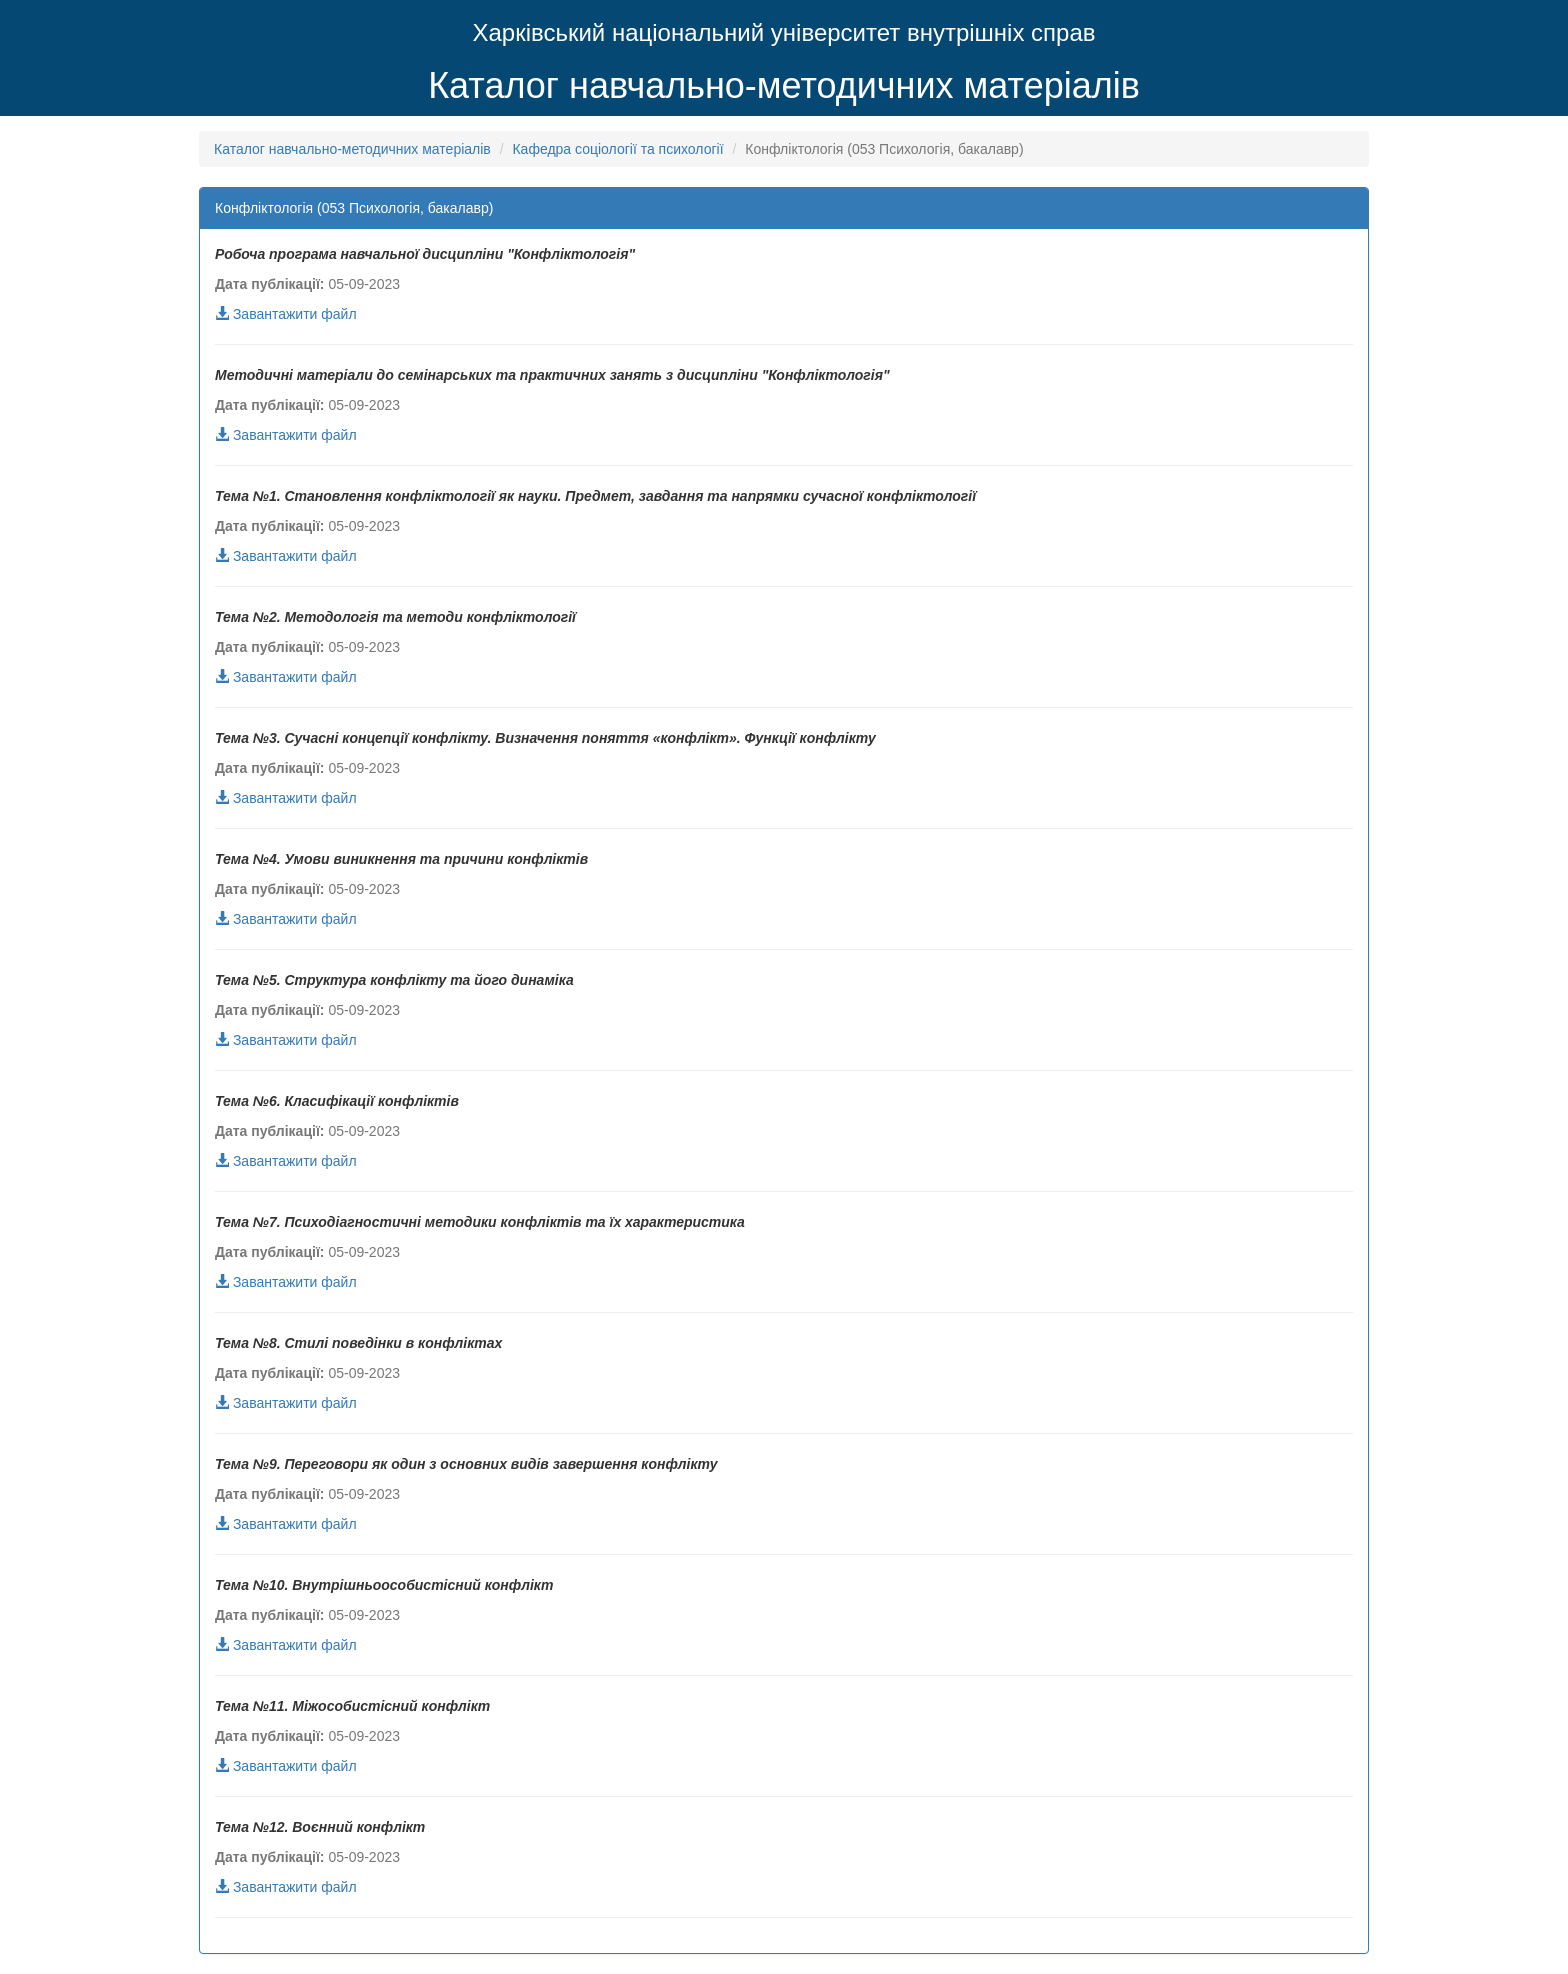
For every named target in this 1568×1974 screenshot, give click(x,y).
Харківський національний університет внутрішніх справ (783, 32)
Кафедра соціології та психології (617, 149)
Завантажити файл (286, 314)
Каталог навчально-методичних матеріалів (784, 85)
